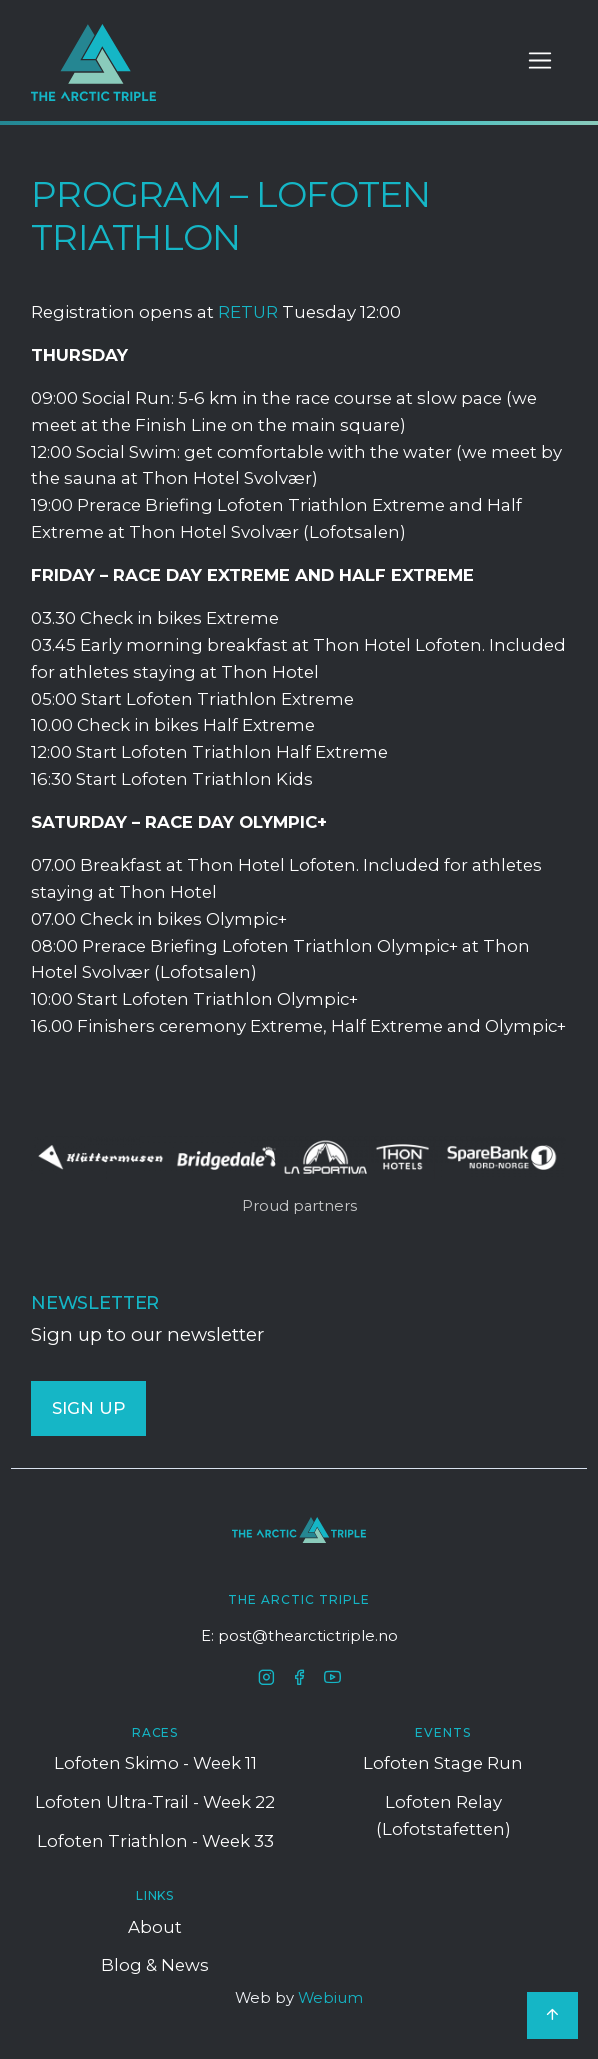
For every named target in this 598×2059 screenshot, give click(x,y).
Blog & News (155, 1965)
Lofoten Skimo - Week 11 (155, 1763)
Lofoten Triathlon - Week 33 (155, 1841)
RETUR (248, 312)
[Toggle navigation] (540, 61)
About (155, 1927)
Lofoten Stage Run (443, 1763)
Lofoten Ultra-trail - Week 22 (155, 1802)
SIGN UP (88, 1408)
